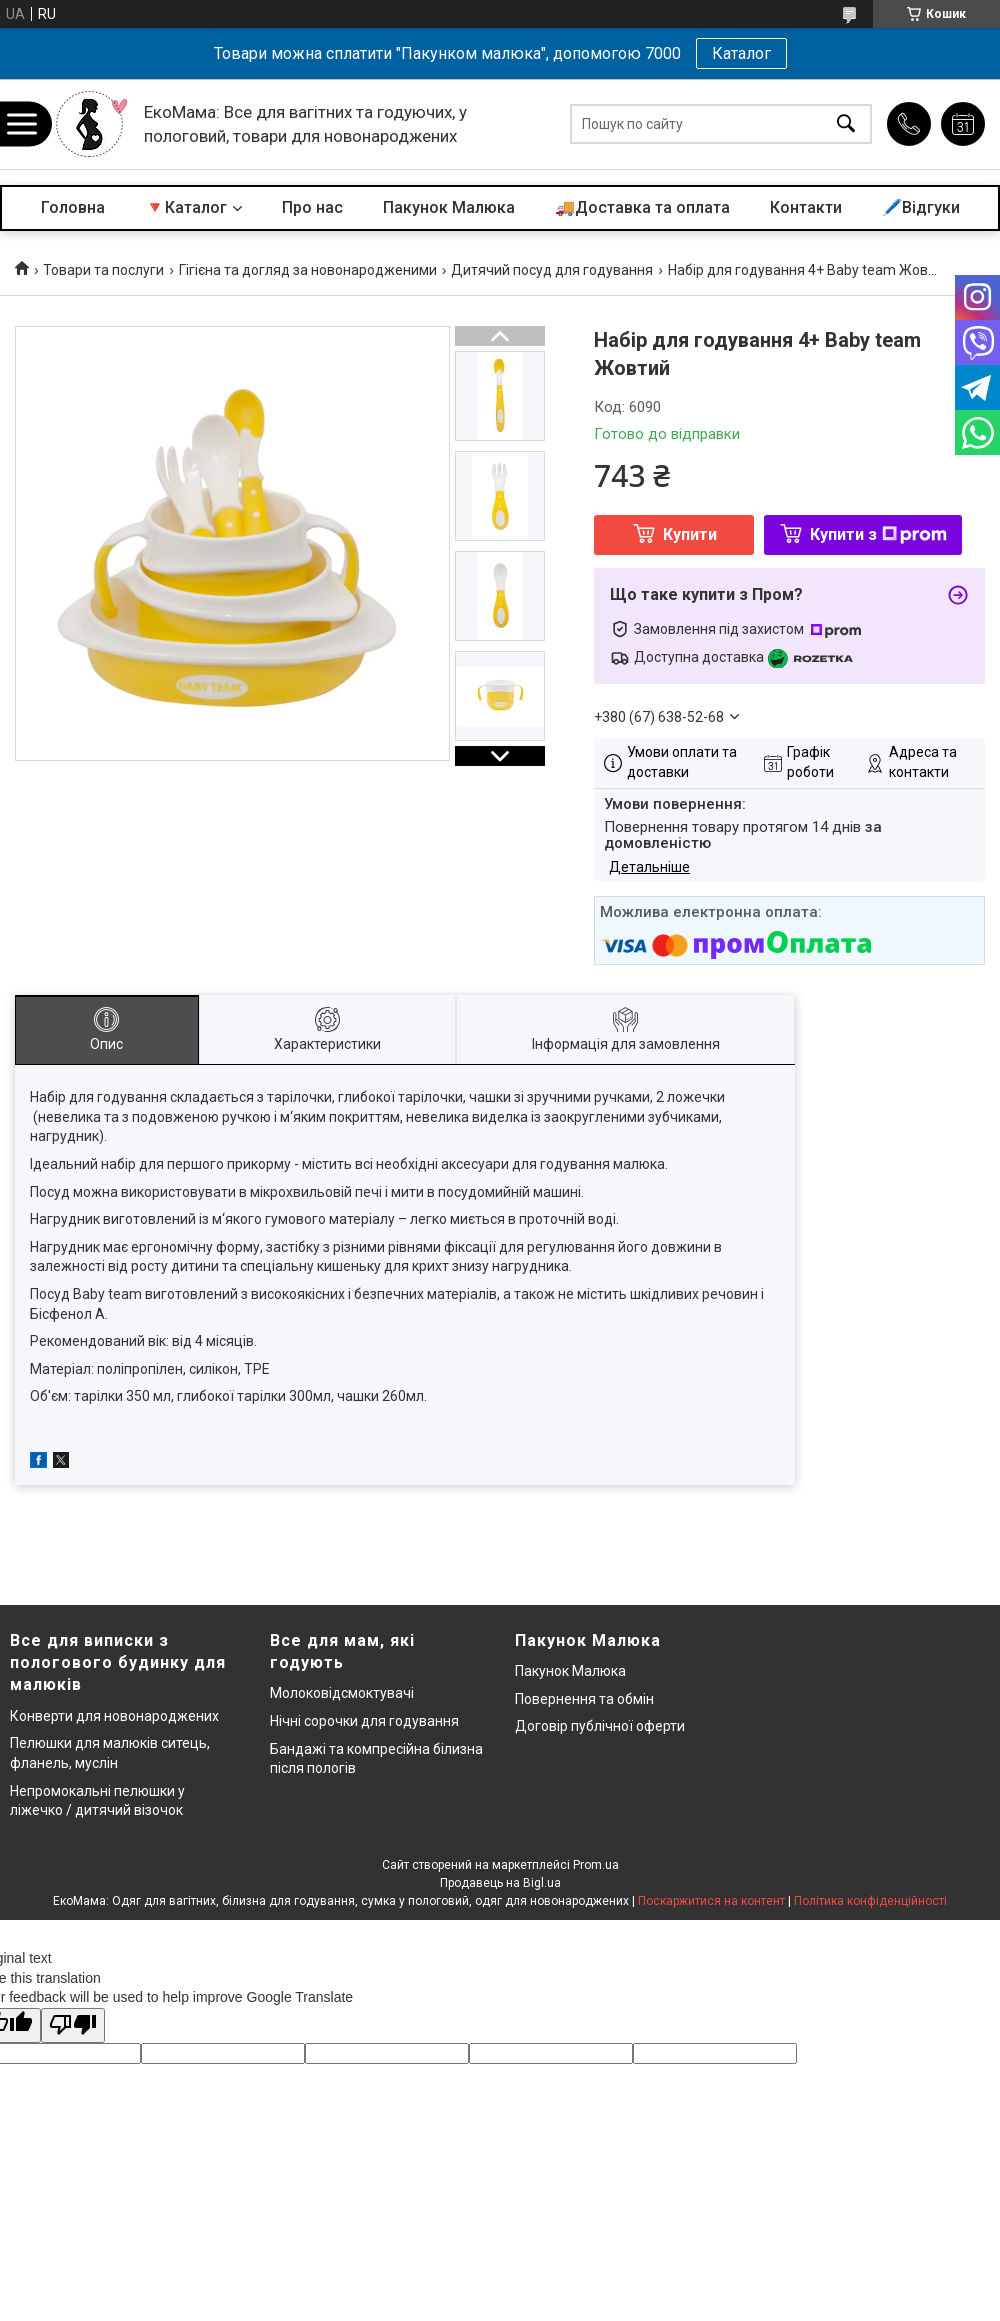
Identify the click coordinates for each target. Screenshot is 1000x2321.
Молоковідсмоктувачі (342, 1693)
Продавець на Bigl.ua (500, 1883)
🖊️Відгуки (921, 207)
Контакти (806, 207)
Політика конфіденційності (870, 1901)
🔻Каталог (186, 207)
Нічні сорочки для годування (364, 1721)
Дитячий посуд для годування (552, 270)
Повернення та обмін (584, 1699)
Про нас (312, 207)
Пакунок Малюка (449, 207)
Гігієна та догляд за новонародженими (308, 270)
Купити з (878, 534)
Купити (690, 534)
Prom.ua (596, 1865)
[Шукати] (846, 124)
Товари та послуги (103, 270)
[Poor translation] (73, 2025)
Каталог (741, 53)
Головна (73, 207)
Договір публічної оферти (600, 1726)
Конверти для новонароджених (114, 1716)
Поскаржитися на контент (711, 1901)
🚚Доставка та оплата (642, 207)
